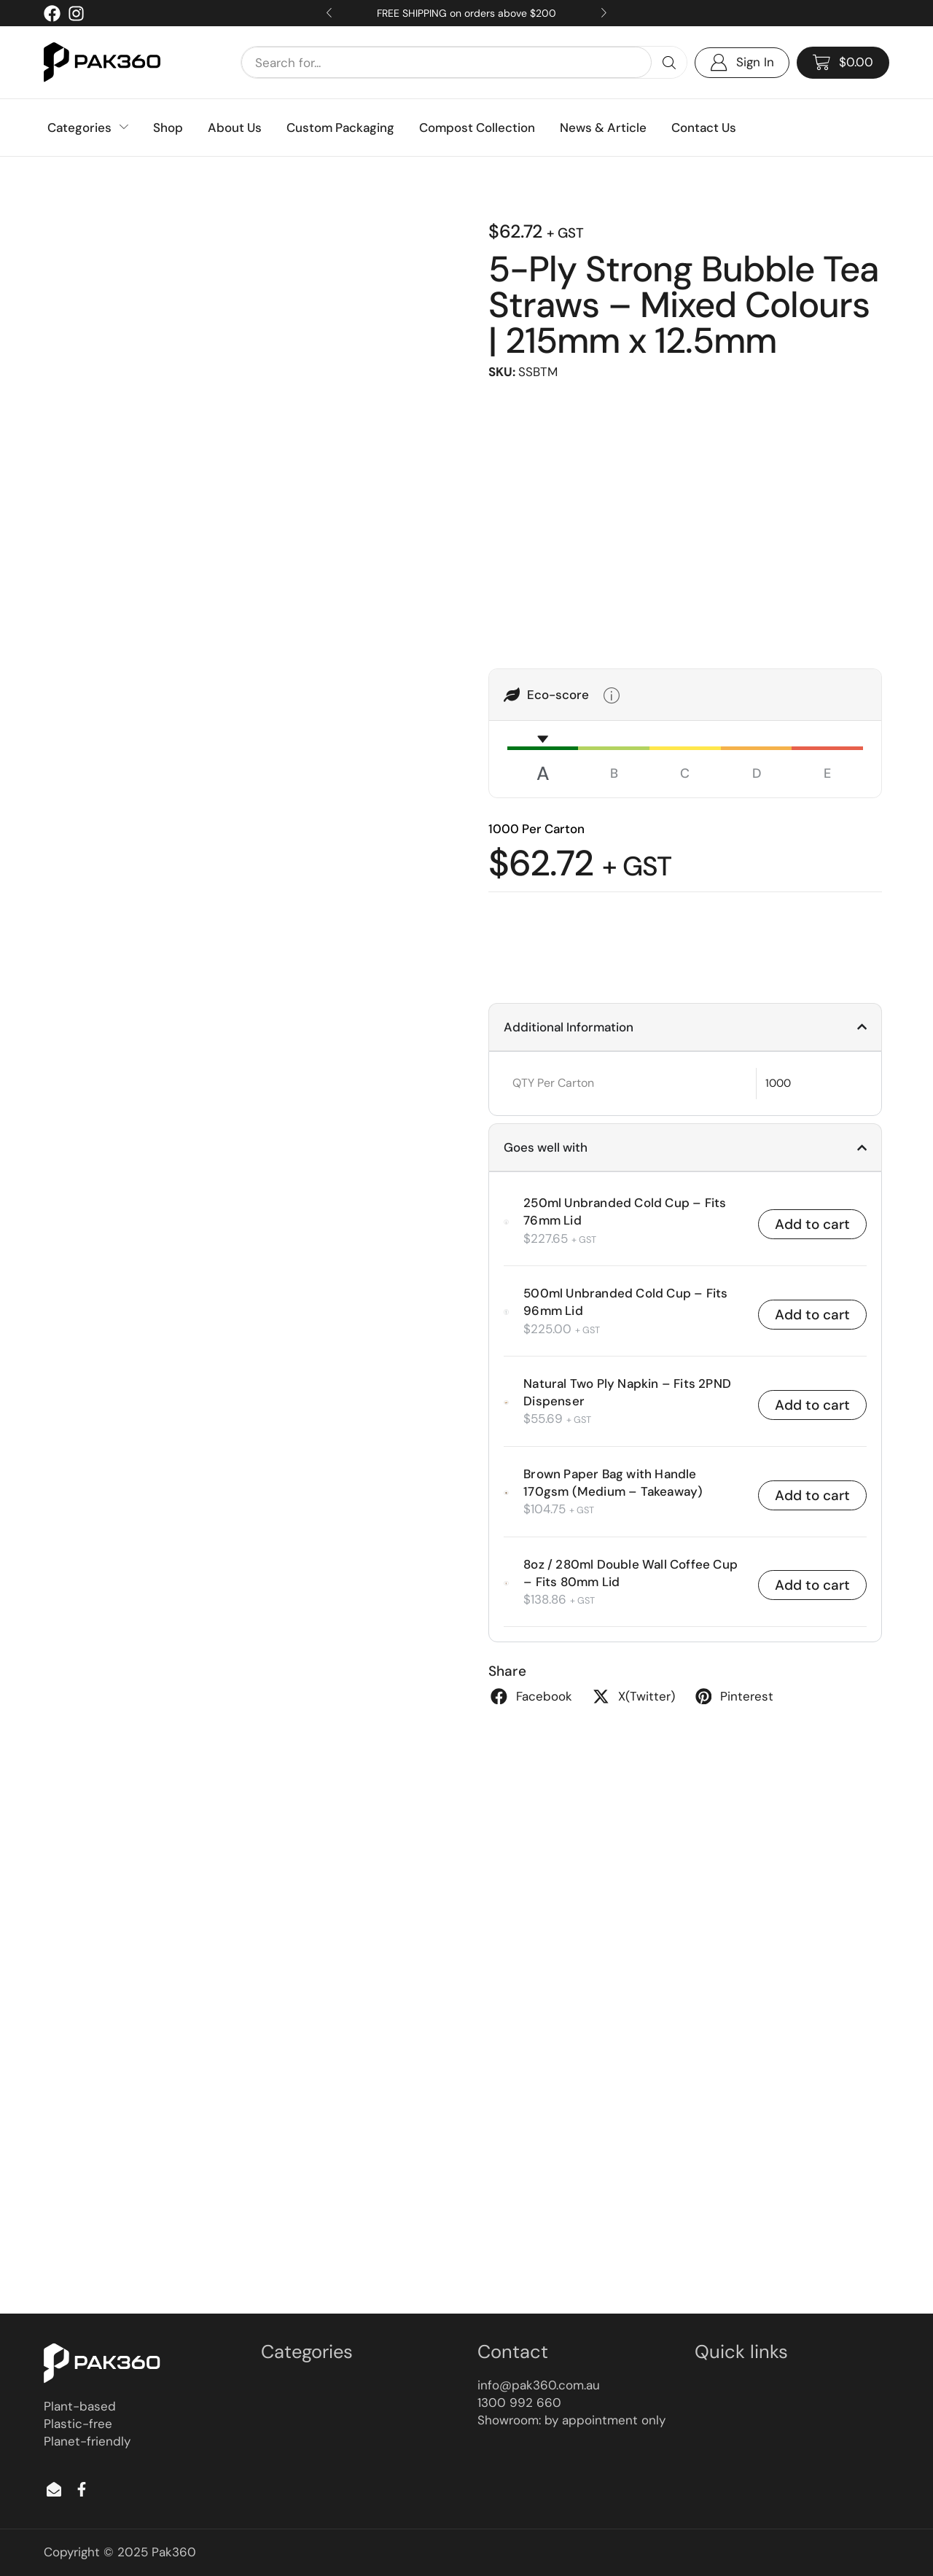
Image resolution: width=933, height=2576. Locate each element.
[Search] (669, 62)
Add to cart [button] (812, 1224)
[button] (843, 63)
